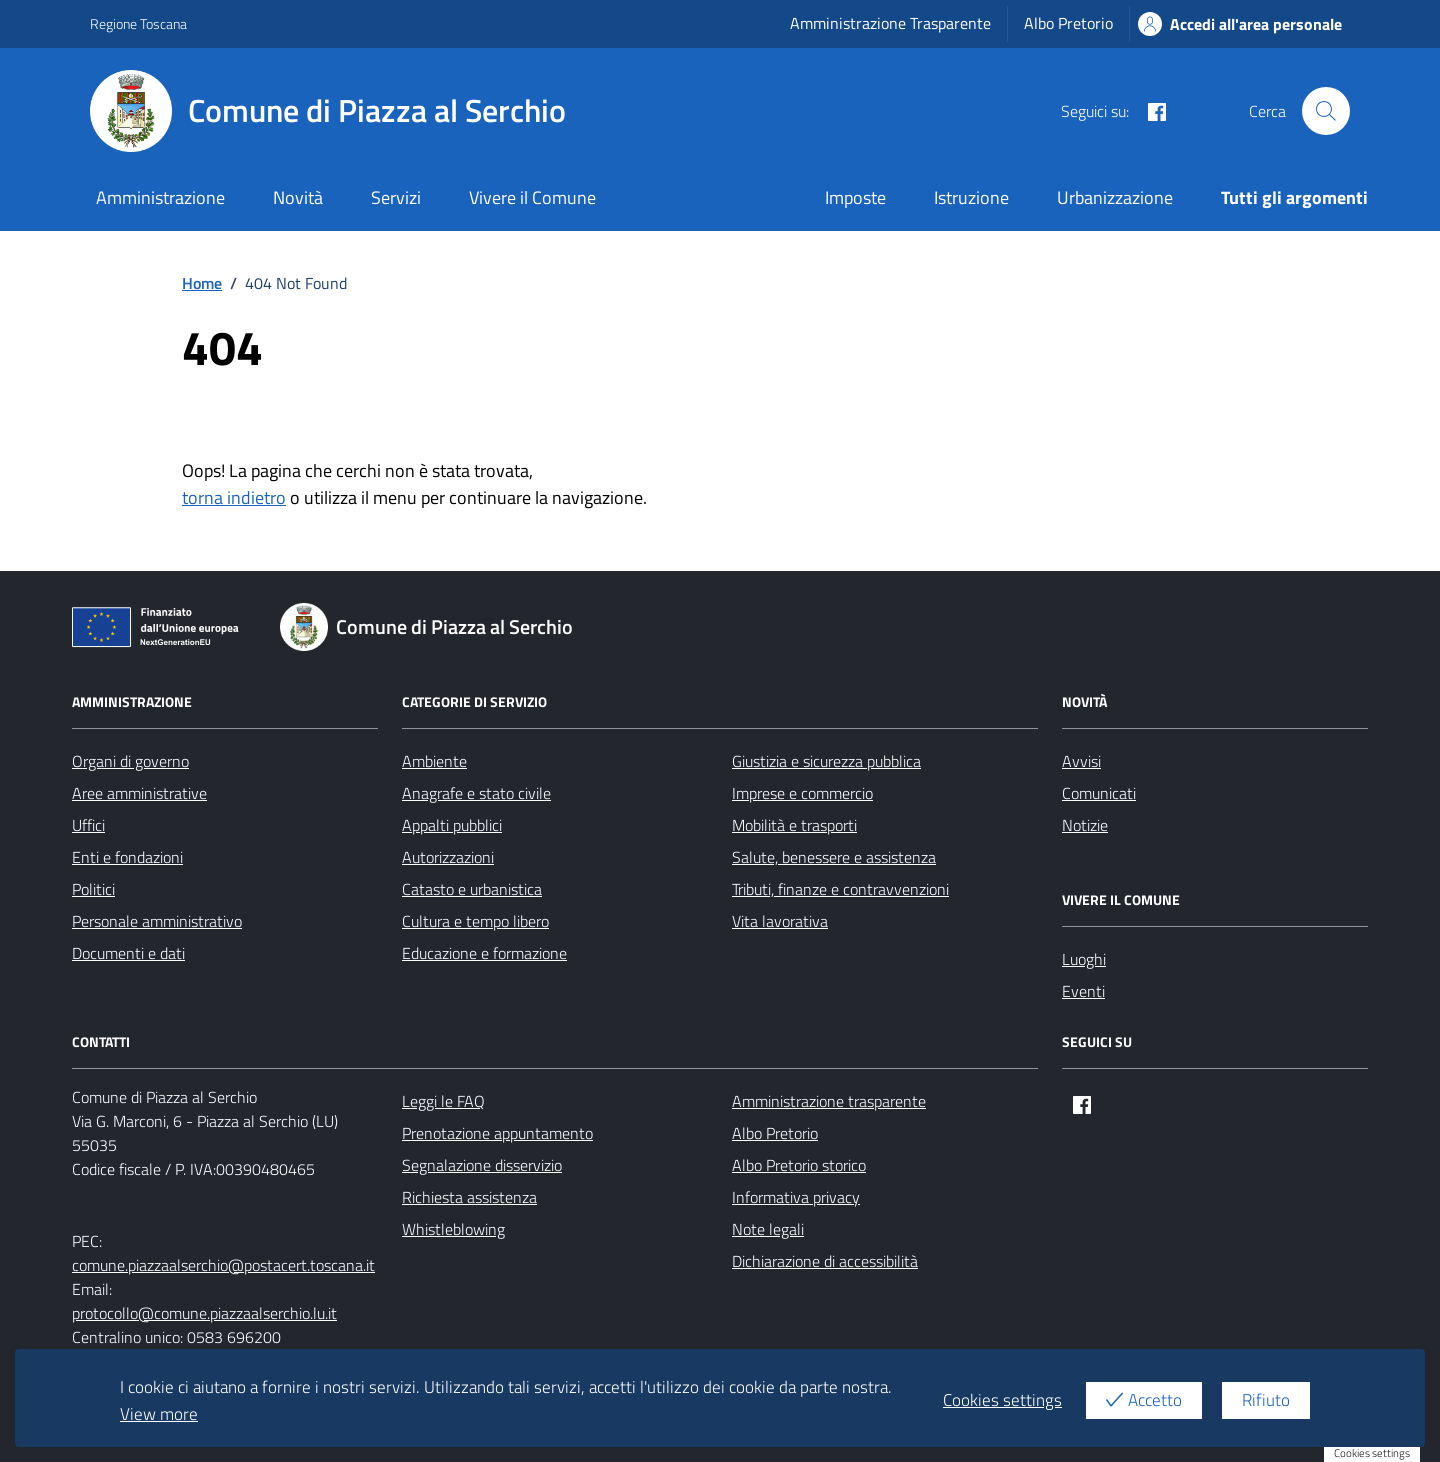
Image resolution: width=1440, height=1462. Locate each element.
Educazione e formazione (484, 953)
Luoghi (1084, 959)
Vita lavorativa (780, 921)
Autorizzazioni (448, 857)
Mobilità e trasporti (794, 825)
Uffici (88, 825)
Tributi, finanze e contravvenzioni (840, 889)
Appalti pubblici (452, 825)
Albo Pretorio (1068, 23)
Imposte (855, 197)
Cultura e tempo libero (475, 921)
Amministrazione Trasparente (890, 23)
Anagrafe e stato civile (476, 793)
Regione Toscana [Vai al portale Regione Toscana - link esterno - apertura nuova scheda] (138, 23)
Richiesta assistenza (469, 1197)
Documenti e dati (128, 953)
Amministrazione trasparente (829, 1101)
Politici (93, 889)
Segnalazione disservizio (482, 1165)
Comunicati (1099, 793)
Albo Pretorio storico (799, 1165)
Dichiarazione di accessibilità (825, 1261)
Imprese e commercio (802, 793)
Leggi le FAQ (443, 1101)
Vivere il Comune (532, 197)
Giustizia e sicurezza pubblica (826, 761)
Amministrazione (160, 197)
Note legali (768, 1229)
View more (159, 1414)
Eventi (1083, 991)
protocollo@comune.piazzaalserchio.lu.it (204, 1313)
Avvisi (1081, 761)
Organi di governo (130, 761)
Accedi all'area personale (1240, 24)
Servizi (396, 197)
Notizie (1085, 825)
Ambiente (434, 761)
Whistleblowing (453, 1229)
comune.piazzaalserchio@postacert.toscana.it (223, 1265)
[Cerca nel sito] (1326, 111)
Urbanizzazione (1115, 197)
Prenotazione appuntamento (497, 1133)
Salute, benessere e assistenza (834, 857)
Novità (298, 197)
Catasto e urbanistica (472, 889)
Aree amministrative (139, 793)
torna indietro (234, 497)
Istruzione (971, 197)
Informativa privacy (796, 1197)
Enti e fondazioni (127, 857)
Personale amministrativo (157, 921)
